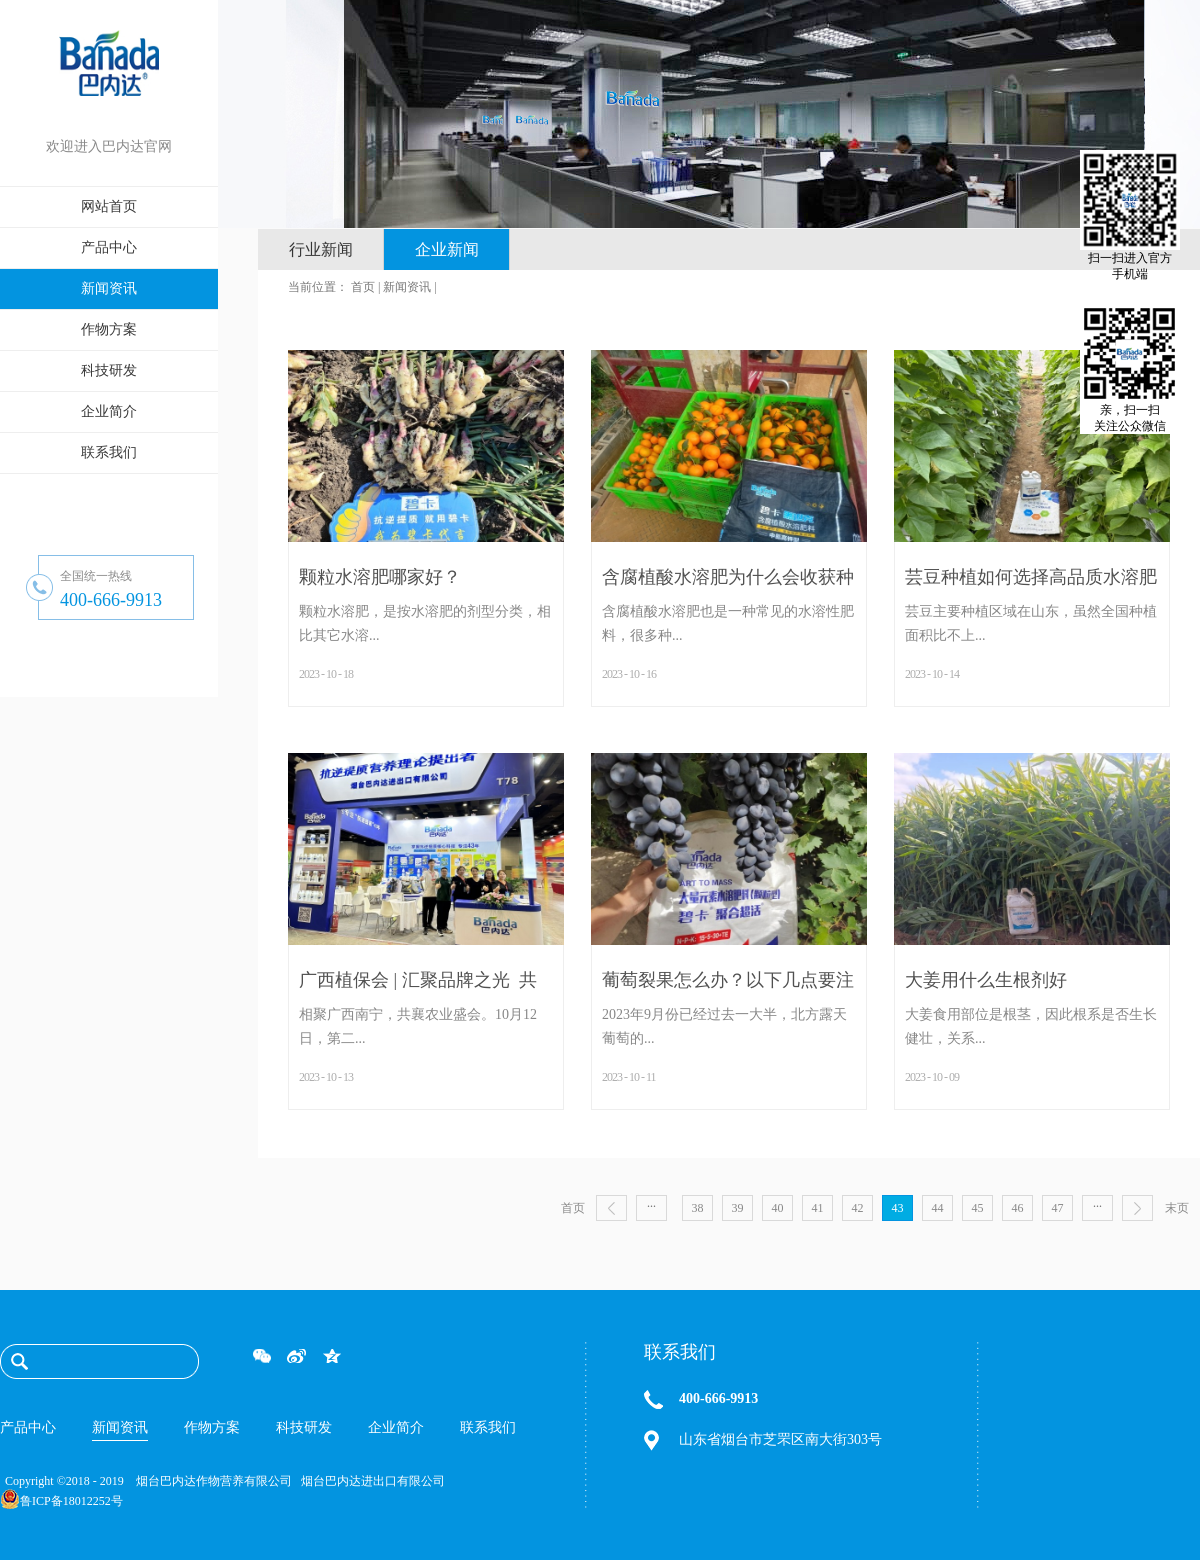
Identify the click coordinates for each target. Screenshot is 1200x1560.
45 (978, 1208)
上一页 (611, 1208)
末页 (1177, 1208)
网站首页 (109, 206)
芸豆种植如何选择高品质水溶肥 (1031, 577)
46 (1018, 1208)
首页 (573, 1208)
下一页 (1137, 1208)
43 (898, 1208)
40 (778, 1208)
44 (938, 1208)
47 (1058, 1208)
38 (698, 1208)
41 (818, 1208)
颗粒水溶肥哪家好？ (380, 577)
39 (738, 1208)
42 (858, 1208)
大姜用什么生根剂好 (986, 980)
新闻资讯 (407, 287)
